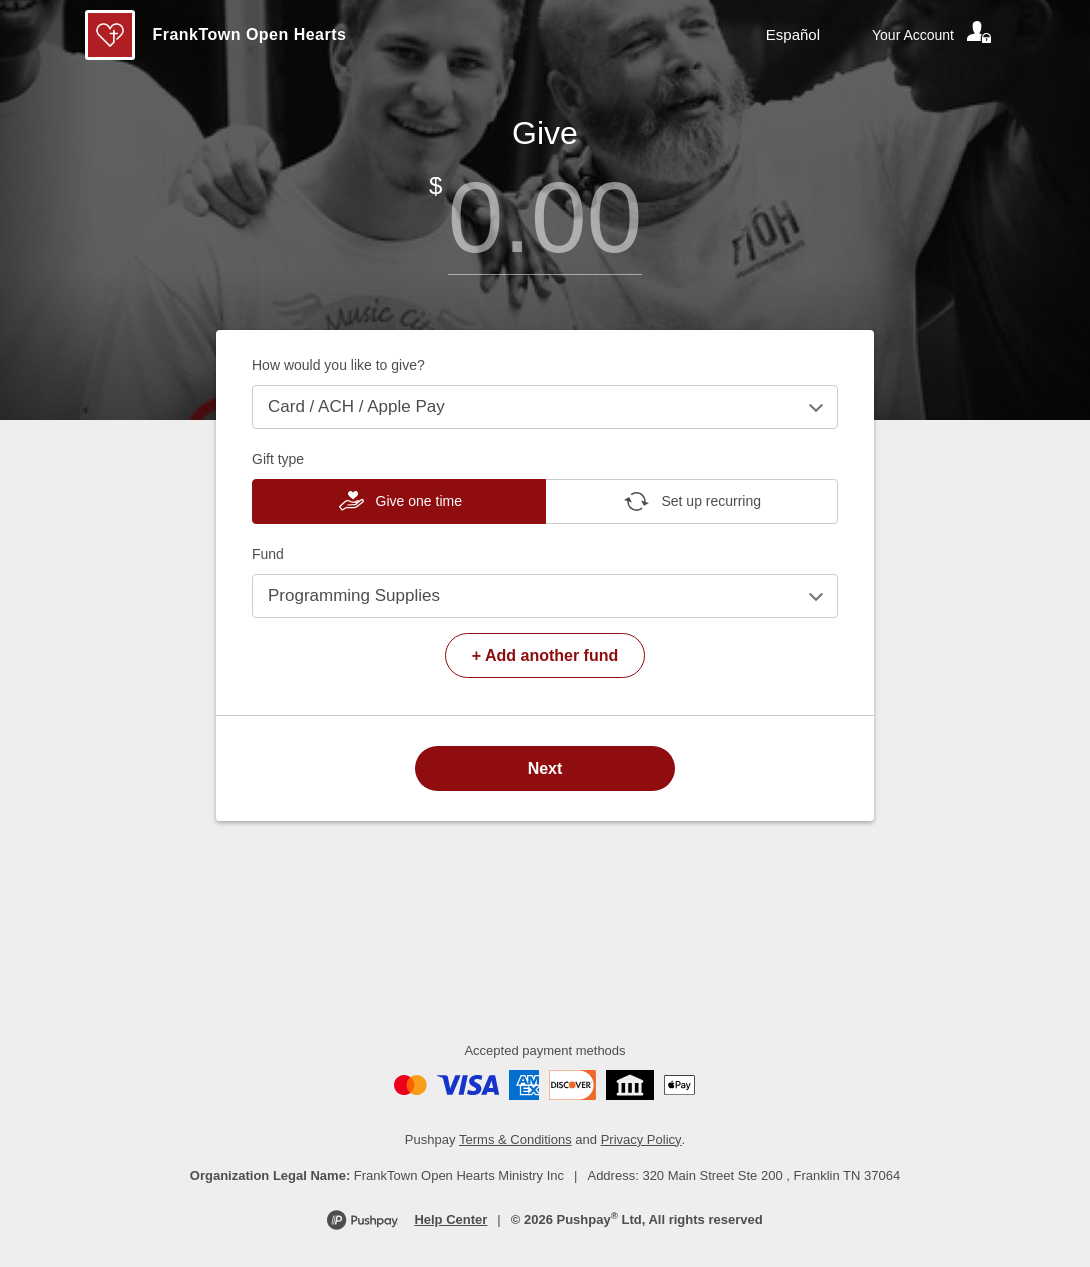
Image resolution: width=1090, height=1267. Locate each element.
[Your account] (933, 35)
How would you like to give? (338, 365)
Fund (268, 554)
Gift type (278, 459)
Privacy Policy (641, 1139)
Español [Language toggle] (793, 34)
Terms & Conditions (515, 1139)
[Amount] (545, 217)
